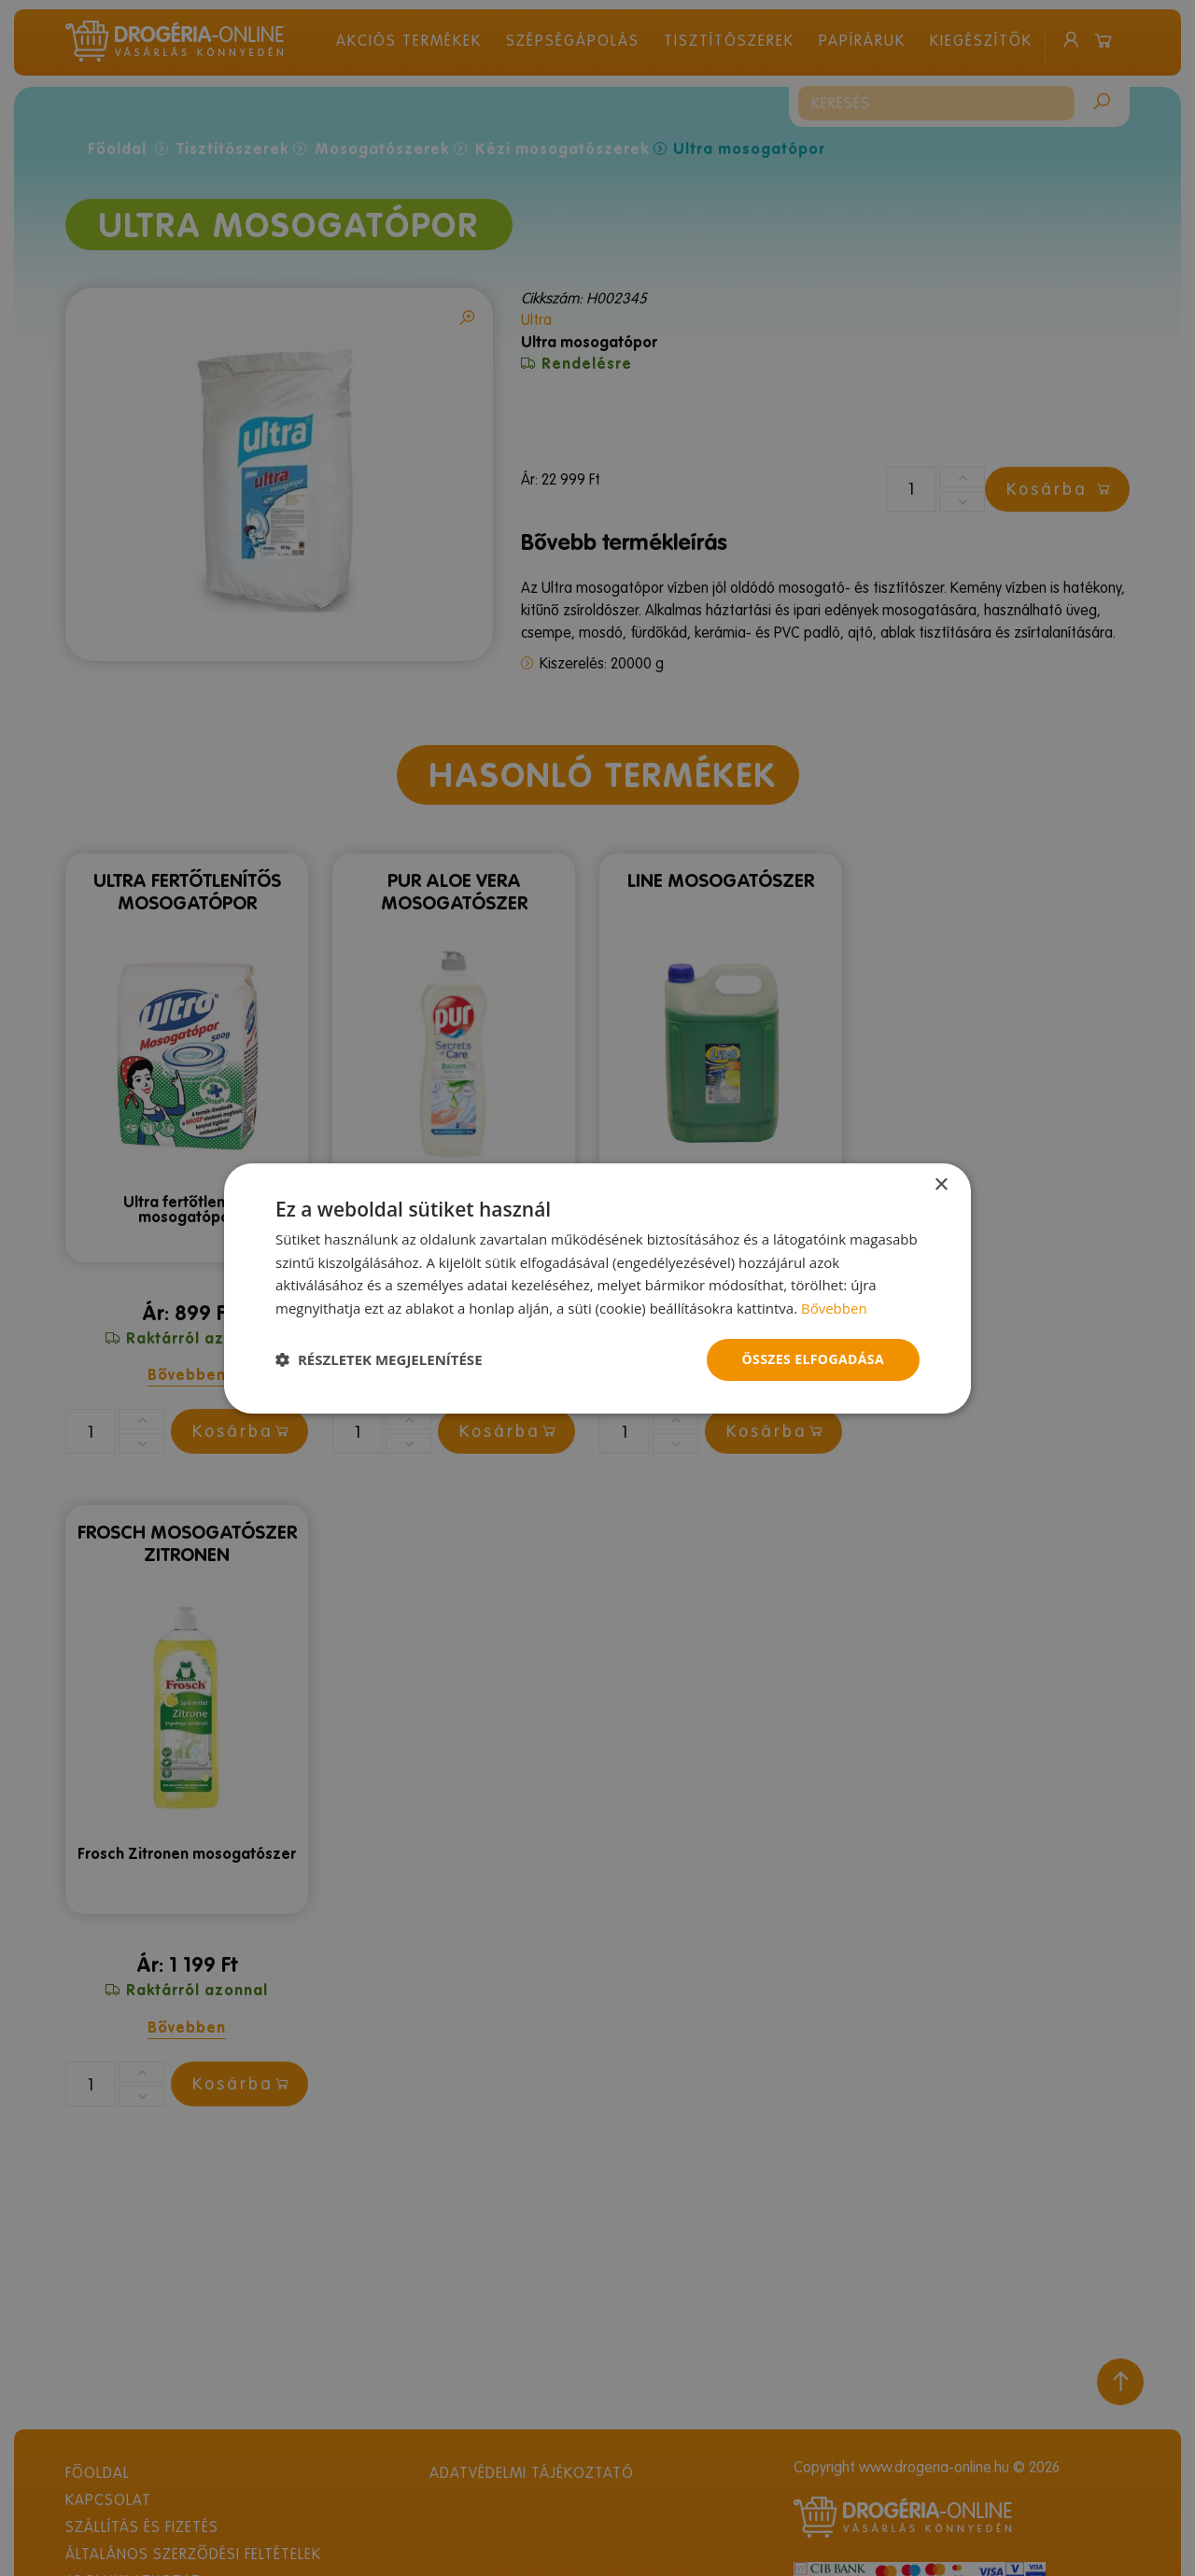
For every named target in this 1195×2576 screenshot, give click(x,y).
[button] (379, 1359)
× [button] (941, 1184)
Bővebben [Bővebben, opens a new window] (834, 1308)
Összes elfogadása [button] (813, 1359)
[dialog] (597, 1288)
